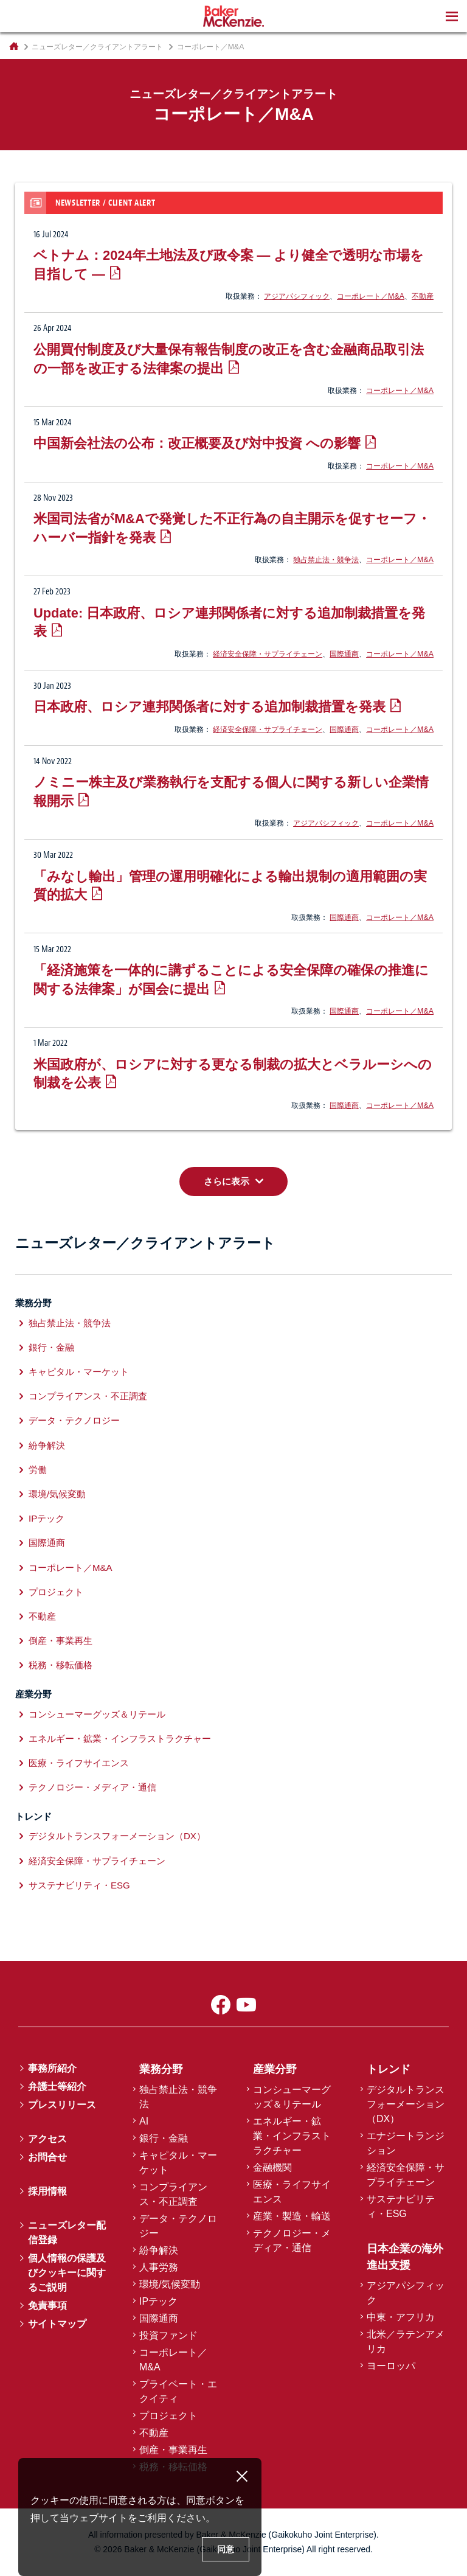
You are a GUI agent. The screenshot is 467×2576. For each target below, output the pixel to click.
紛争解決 (47, 1445)
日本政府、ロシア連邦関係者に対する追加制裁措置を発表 (209, 706)
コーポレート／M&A (370, 296)
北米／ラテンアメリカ (406, 2341)
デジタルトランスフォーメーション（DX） (117, 1836)
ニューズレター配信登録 (67, 2232)
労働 (38, 1469)
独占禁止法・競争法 (326, 559)
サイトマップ (57, 2324)
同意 (225, 2549)
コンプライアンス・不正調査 (88, 1396)
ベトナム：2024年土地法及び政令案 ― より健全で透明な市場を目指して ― (228, 265)
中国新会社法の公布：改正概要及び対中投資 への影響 (197, 443)
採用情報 (47, 2191)
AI (143, 2121)
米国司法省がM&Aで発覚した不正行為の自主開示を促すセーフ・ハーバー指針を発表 (232, 528)
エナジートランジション (406, 2143)
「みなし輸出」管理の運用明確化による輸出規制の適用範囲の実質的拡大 (230, 886)
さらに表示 (226, 1181)
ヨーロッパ (391, 2366)
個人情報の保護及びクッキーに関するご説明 (67, 2272)
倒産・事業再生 (60, 1640)
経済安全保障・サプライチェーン (267, 654)
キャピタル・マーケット (79, 1371)
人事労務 (158, 2267)
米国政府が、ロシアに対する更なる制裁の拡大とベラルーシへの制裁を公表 (232, 1074)
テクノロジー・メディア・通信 (92, 1787)
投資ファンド (168, 2335)
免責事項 (47, 2305)
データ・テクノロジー (74, 1420)
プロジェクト (56, 1592)
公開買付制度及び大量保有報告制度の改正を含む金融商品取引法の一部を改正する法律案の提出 (228, 359)
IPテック (46, 1518)
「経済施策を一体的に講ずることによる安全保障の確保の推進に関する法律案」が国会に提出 (231, 980)
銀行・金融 (51, 1347)
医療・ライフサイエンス (79, 1763)
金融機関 (272, 2167)
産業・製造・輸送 (292, 2216)
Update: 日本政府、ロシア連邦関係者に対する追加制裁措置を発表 (229, 622)
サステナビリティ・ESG (79, 1885)
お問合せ (47, 2157)
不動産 (423, 296)
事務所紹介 (52, 2068)
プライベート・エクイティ (178, 2391)
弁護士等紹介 (57, 2086)
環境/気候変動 (57, 1494)
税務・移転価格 (60, 1665)
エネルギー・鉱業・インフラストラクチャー (120, 1738)
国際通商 (344, 654)
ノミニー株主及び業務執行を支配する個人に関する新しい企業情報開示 (231, 792)
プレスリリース (62, 2105)
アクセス (47, 2139)
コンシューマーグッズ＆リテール (97, 1714)
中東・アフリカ (401, 2317)
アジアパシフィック (297, 296)
